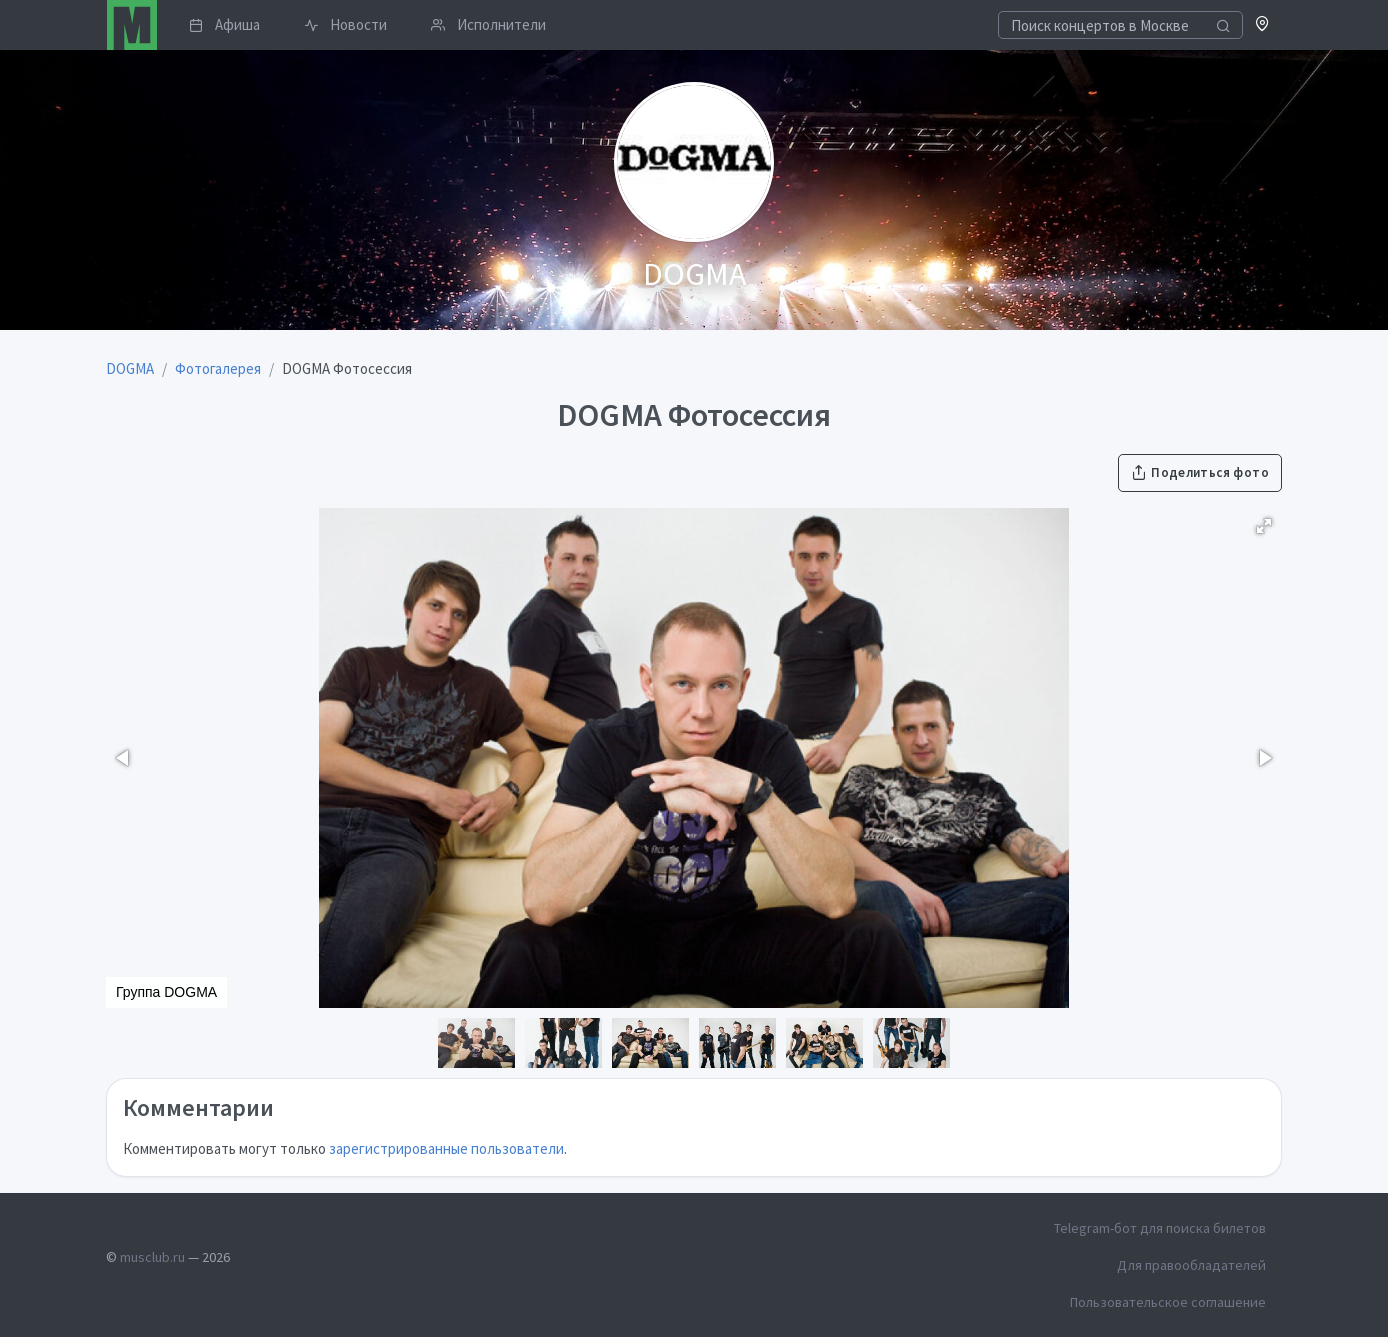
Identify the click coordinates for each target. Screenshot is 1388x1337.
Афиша (224, 24)
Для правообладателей (1191, 1265)
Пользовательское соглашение (1168, 1302)
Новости (345, 24)
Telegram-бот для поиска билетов (1160, 1228)
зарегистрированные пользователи (446, 1148)
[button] (1262, 25)
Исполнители (488, 24)
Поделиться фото (1200, 472)
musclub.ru (152, 1257)
